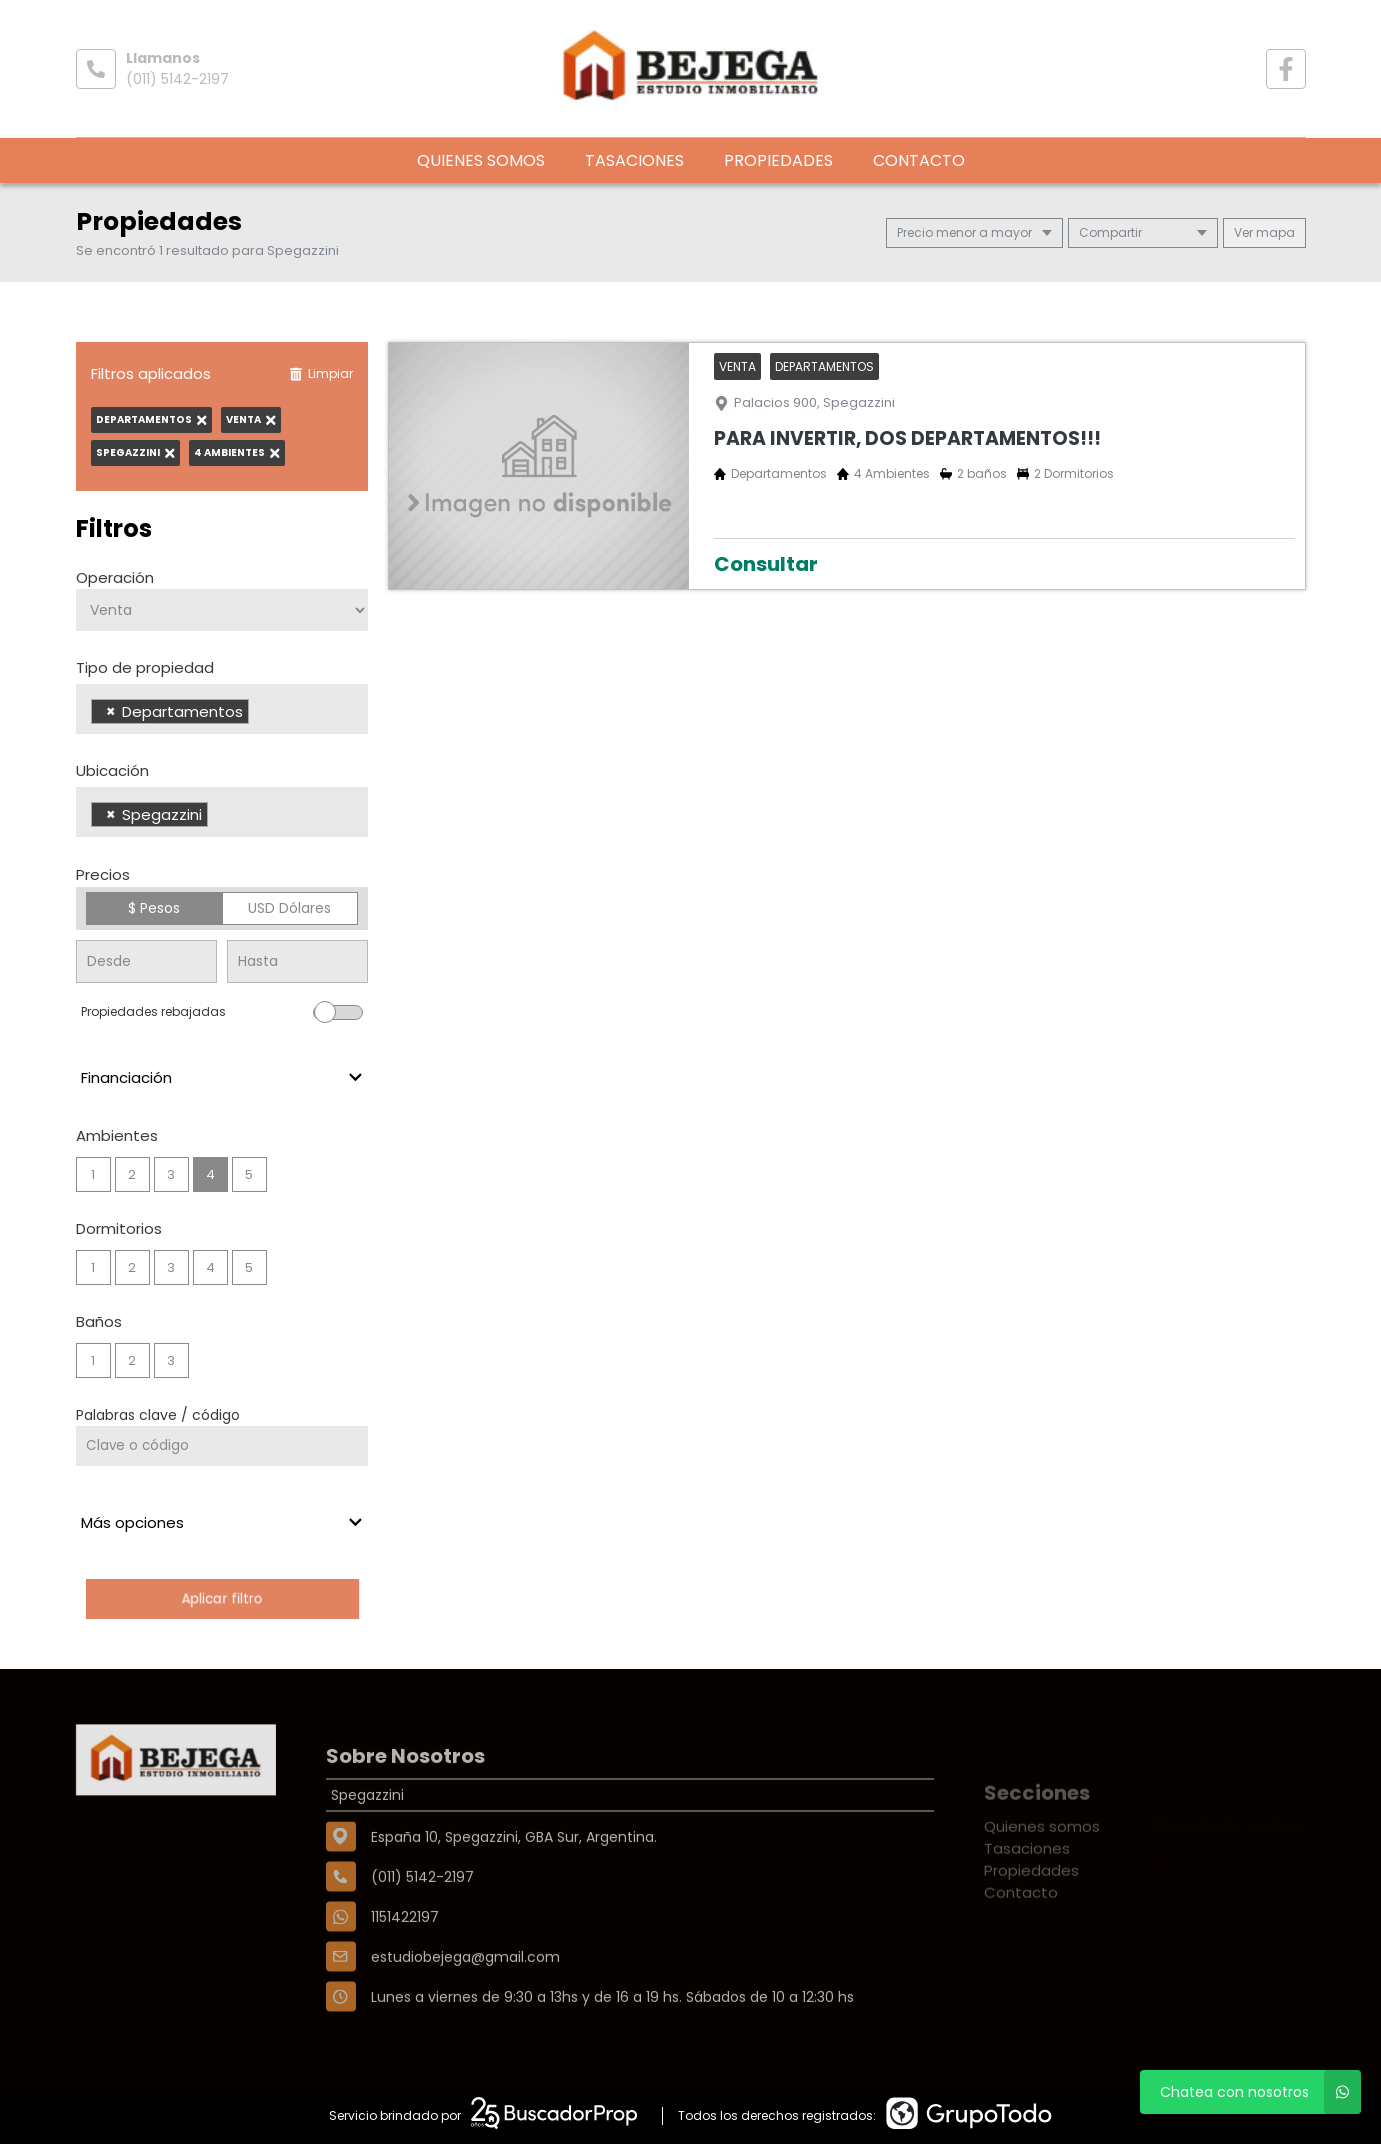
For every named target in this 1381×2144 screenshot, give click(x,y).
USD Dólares (289, 908)
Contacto (919, 160)
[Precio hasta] (297, 961)
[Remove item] (111, 711)
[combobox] (222, 709)
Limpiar (321, 373)
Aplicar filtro (222, 1598)
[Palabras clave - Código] (222, 1446)
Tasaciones (634, 160)
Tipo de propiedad (145, 667)
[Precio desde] (146, 961)
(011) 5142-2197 (177, 79)
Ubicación (112, 770)
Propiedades (778, 160)
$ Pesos (154, 908)
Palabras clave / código (158, 1415)
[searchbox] (259, 714)
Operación (115, 577)
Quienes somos (481, 160)
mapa (1264, 232)
